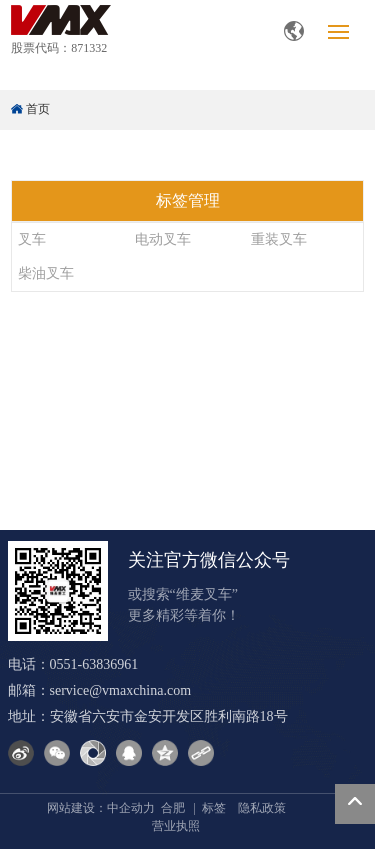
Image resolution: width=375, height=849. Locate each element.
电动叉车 (163, 239)
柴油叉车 (46, 273)
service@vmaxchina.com (121, 690)
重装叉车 (279, 239)
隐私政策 (262, 808)
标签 (214, 808)
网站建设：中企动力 (101, 808)
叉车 (32, 239)
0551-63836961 (94, 664)
